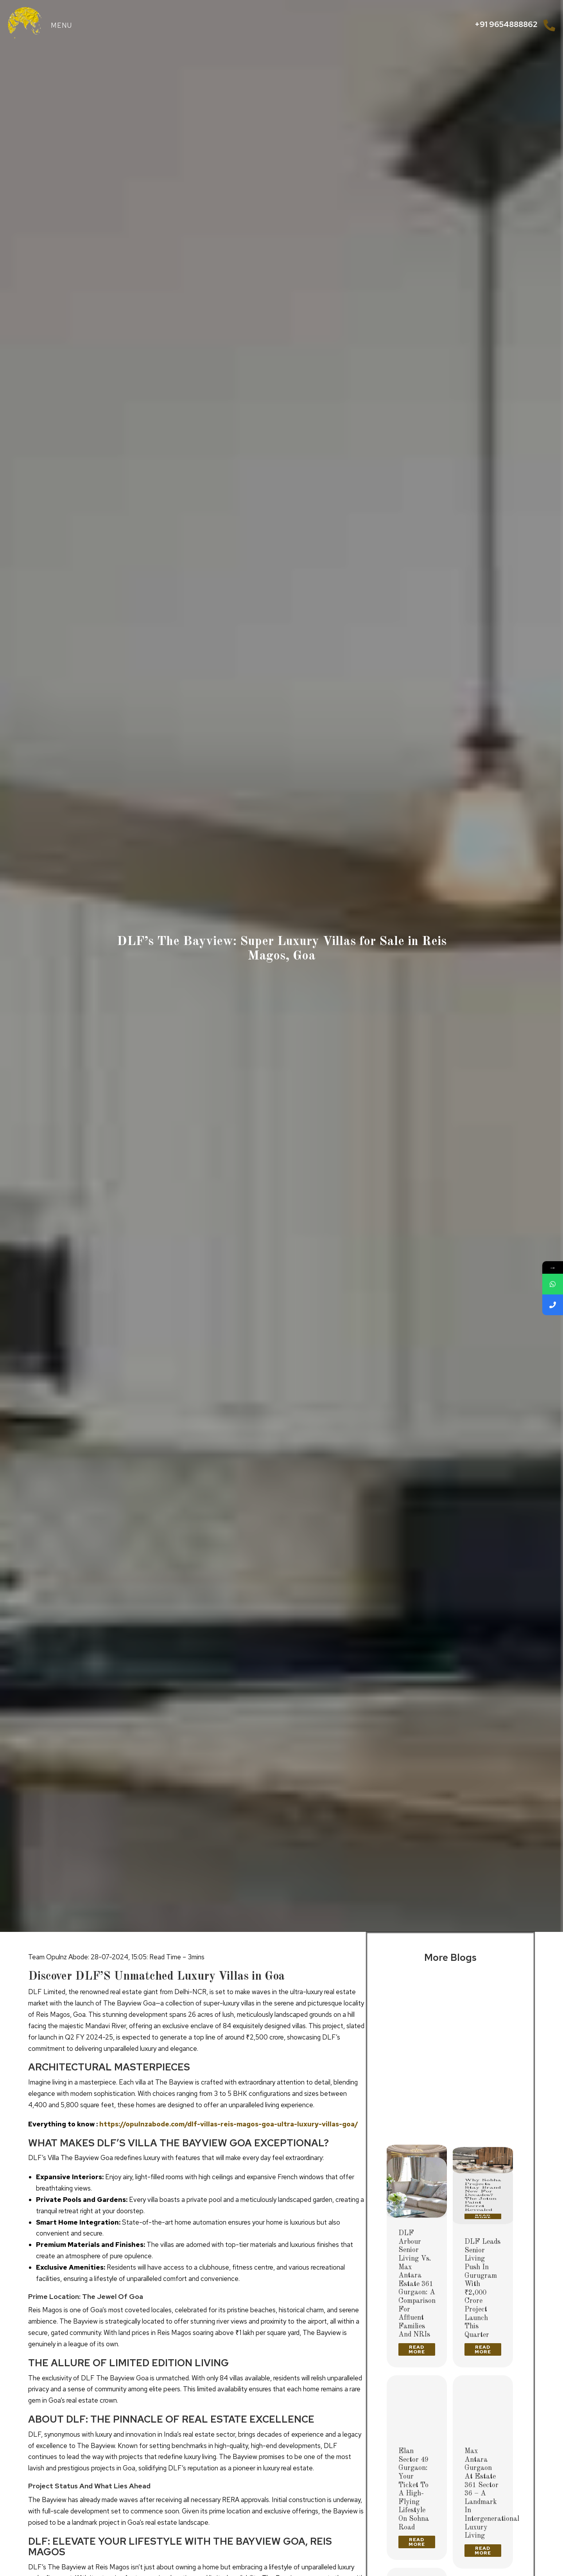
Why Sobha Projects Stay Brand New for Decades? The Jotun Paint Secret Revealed (482, 2091)
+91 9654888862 (506, 24)
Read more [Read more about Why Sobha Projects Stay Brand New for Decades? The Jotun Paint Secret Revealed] (483, 2140)
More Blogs (450, 1957)
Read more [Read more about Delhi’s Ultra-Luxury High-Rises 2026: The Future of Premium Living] (417, 2131)
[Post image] (417, 2012)
